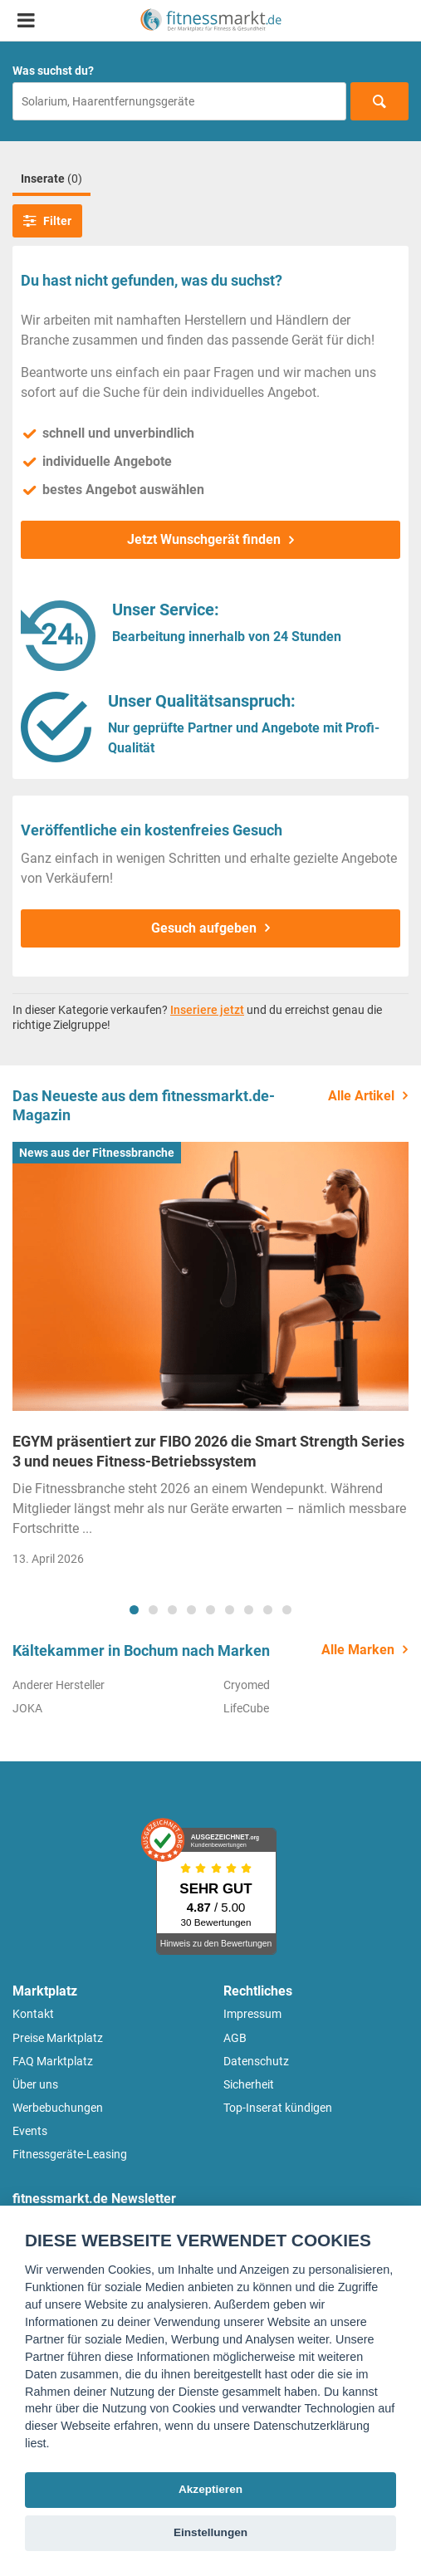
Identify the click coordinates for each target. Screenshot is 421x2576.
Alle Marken (357, 1650)
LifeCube (246, 1708)
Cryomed (246, 1685)
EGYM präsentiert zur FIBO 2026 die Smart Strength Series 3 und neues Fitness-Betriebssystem (208, 1450)
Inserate (51, 178)
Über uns (35, 2084)
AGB (235, 2038)
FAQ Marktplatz (52, 2061)
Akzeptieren (210, 2489)
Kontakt (33, 2013)
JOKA (27, 1708)
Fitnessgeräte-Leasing (69, 2154)
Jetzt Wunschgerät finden (204, 539)
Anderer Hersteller (58, 1685)
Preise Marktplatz (57, 2038)
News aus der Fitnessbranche (96, 1152)
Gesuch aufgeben (204, 928)
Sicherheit (248, 2084)
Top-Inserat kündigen (277, 2107)
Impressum (252, 2013)
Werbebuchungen (57, 2107)
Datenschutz (256, 2061)
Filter (47, 221)
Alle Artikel (361, 1096)
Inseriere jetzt (207, 1009)
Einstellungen (210, 2532)
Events (29, 2131)
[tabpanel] (210, 1359)
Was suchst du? (53, 70)
